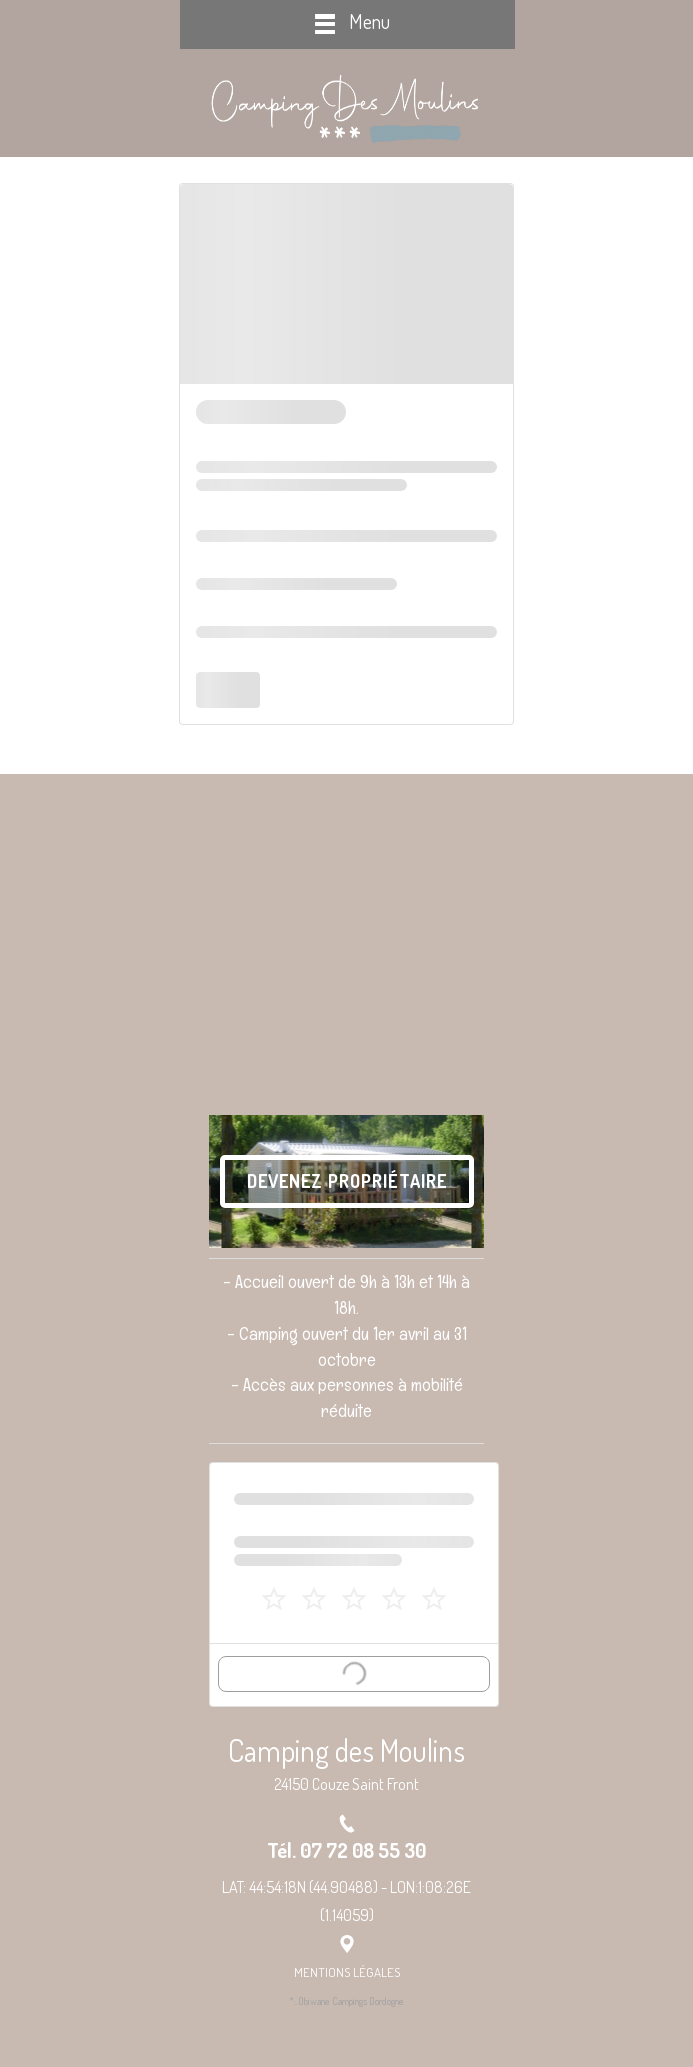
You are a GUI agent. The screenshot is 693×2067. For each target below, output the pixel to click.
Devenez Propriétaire (347, 1181)
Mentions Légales (347, 1972)
